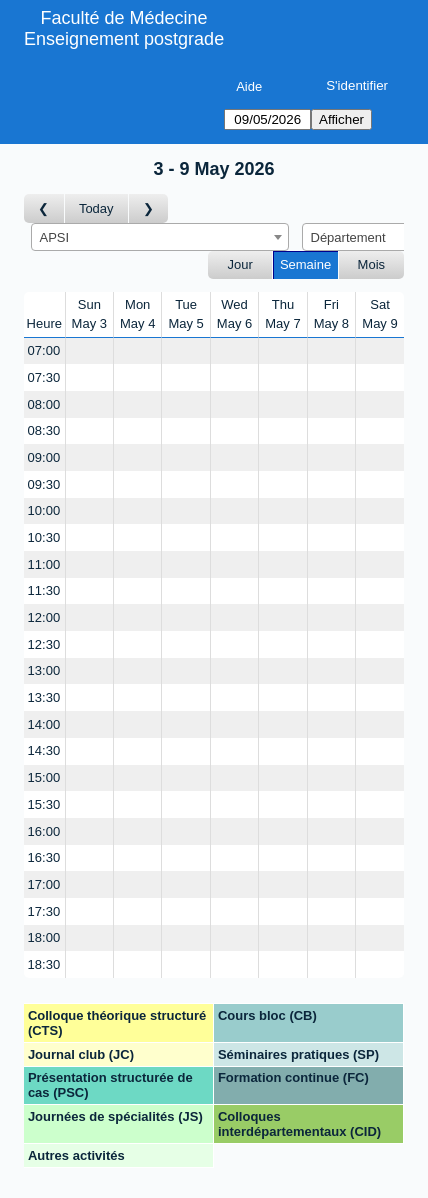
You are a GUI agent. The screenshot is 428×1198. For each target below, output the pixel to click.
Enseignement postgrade (124, 39)
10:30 (44, 537)
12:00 (44, 617)
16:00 (44, 831)
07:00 (44, 350)
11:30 (44, 590)
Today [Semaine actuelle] (96, 208)
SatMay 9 (379, 314)
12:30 (44, 644)
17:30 (44, 911)
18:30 (44, 964)
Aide (249, 86)
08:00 (44, 404)
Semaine (305, 264)
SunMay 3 (89, 314)
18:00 (44, 937)
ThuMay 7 (282, 314)
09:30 (44, 484)
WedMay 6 (234, 314)
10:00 (44, 510)
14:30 (44, 750)
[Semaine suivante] (149, 208)
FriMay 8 (331, 314)
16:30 (44, 857)
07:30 (44, 377)
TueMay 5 (185, 314)
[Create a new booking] (89, 351)
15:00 (44, 777)
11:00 (44, 564)
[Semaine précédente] (44, 208)
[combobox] (160, 237)
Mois (371, 264)
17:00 (44, 884)
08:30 (44, 430)
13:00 (44, 670)
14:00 (44, 724)
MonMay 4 (137, 314)
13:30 (44, 697)
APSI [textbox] (55, 237)
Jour (240, 264)
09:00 (44, 457)
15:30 (44, 804)
